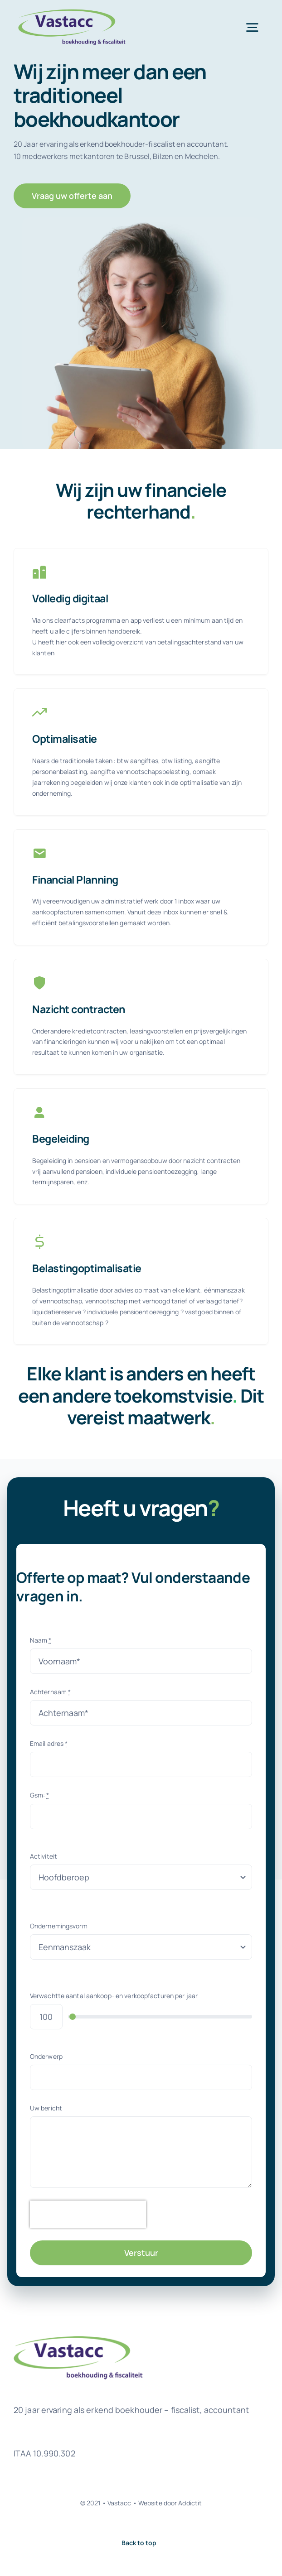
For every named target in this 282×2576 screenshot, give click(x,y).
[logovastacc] (74, 12)
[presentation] (88, 2214)
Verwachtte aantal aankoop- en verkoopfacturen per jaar (114, 1995)
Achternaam (50, 1691)
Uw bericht (46, 2108)
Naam (41, 1640)
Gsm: (39, 1795)
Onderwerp (46, 2056)
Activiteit (43, 1856)
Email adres (49, 1743)
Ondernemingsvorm (59, 1926)
